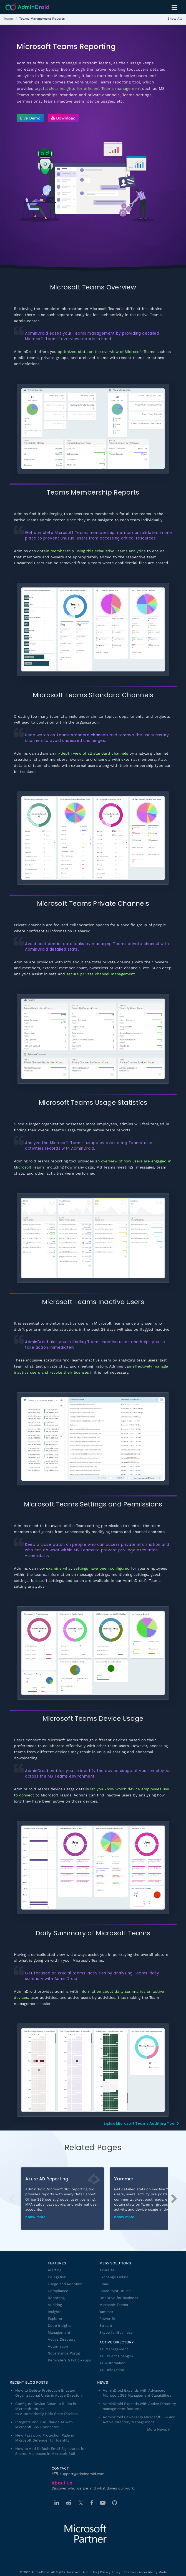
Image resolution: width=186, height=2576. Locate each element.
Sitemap (130, 2572)
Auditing (55, 2305)
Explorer (55, 2319)
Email (104, 2284)
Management (59, 2332)
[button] (174, 2199)
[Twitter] (81, 2503)
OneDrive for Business (118, 2298)
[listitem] (8, 18)
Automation (58, 2346)
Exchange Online (114, 2277)
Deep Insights (60, 2325)
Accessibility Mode (153, 2572)
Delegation (57, 2277)
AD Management (113, 2349)
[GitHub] (114, 2503)
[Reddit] (68, 2503)
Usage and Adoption (65, 2284)
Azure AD (107, 2270)
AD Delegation (111, 2370)
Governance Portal (64, 2353)
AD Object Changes (116, 2356)
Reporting (56, 2298)
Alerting (54, 2270)
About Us (90, 2572)
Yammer (106, 2312)
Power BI (107, 2319)
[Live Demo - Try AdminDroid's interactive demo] (30, 118)
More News (157, 2429)
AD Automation (112, 2363)
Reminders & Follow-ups (69, 2360)
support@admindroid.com (82, 2474)
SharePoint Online (115, 2291)
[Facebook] (91, 2503)
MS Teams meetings (115, 1167)
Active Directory (62, 2339)
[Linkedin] (56, 2503)
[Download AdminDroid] (62, 118)
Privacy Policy (110, 2572)
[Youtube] (102, 2503)
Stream (105, 2325)
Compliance (58, 2291)
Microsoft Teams (113, 2305)
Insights (54, 2312)
